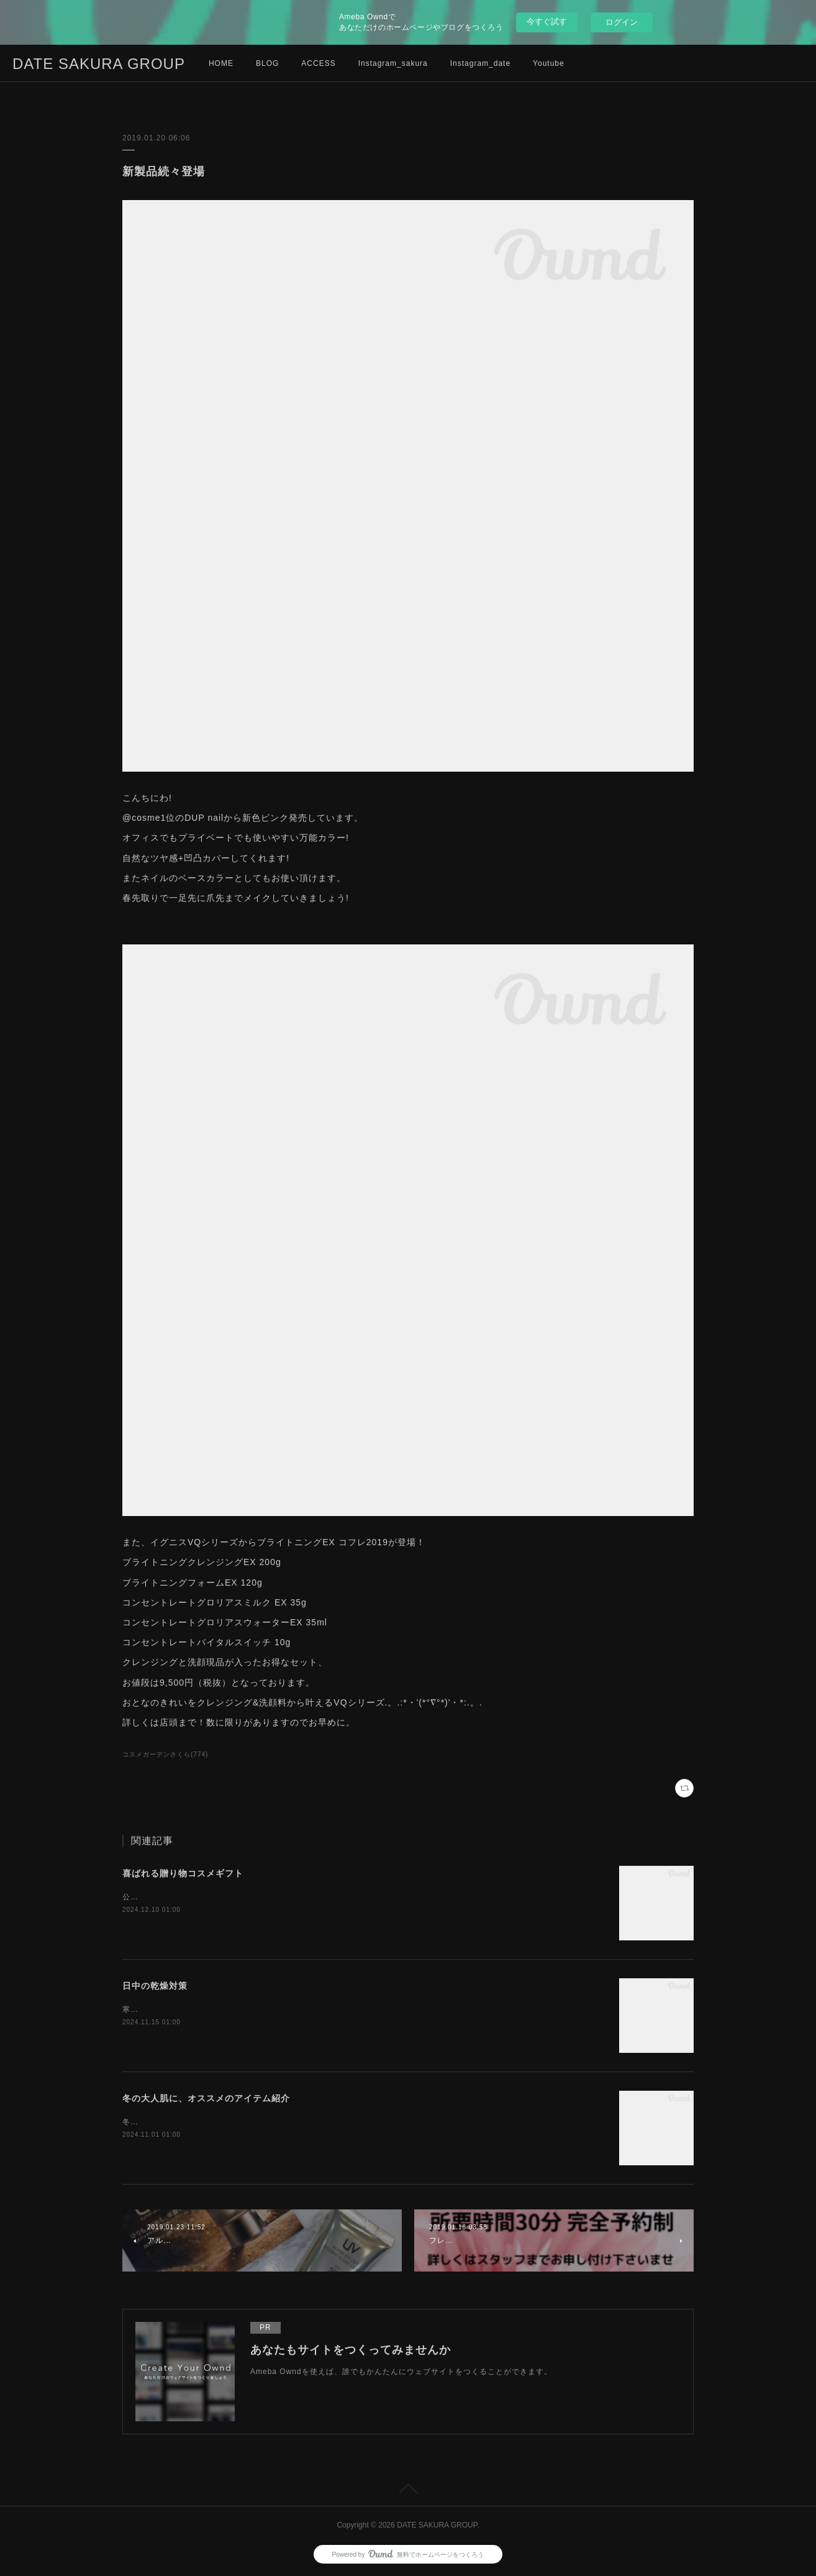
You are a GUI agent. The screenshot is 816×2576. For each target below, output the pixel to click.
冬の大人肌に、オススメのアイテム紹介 (206, 2098)
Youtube (548, 63)
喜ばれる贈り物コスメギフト (182, 1873)
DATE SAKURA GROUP (98, 63)
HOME (221, 63)
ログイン (621, 22)
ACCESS (318, 63)
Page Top (408, 2491)
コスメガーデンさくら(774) (165, 1754)
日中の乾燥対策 (155, 1986)
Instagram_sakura (393, 63)
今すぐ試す (547, 21)
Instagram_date (480, 63)
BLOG (267, 63)
